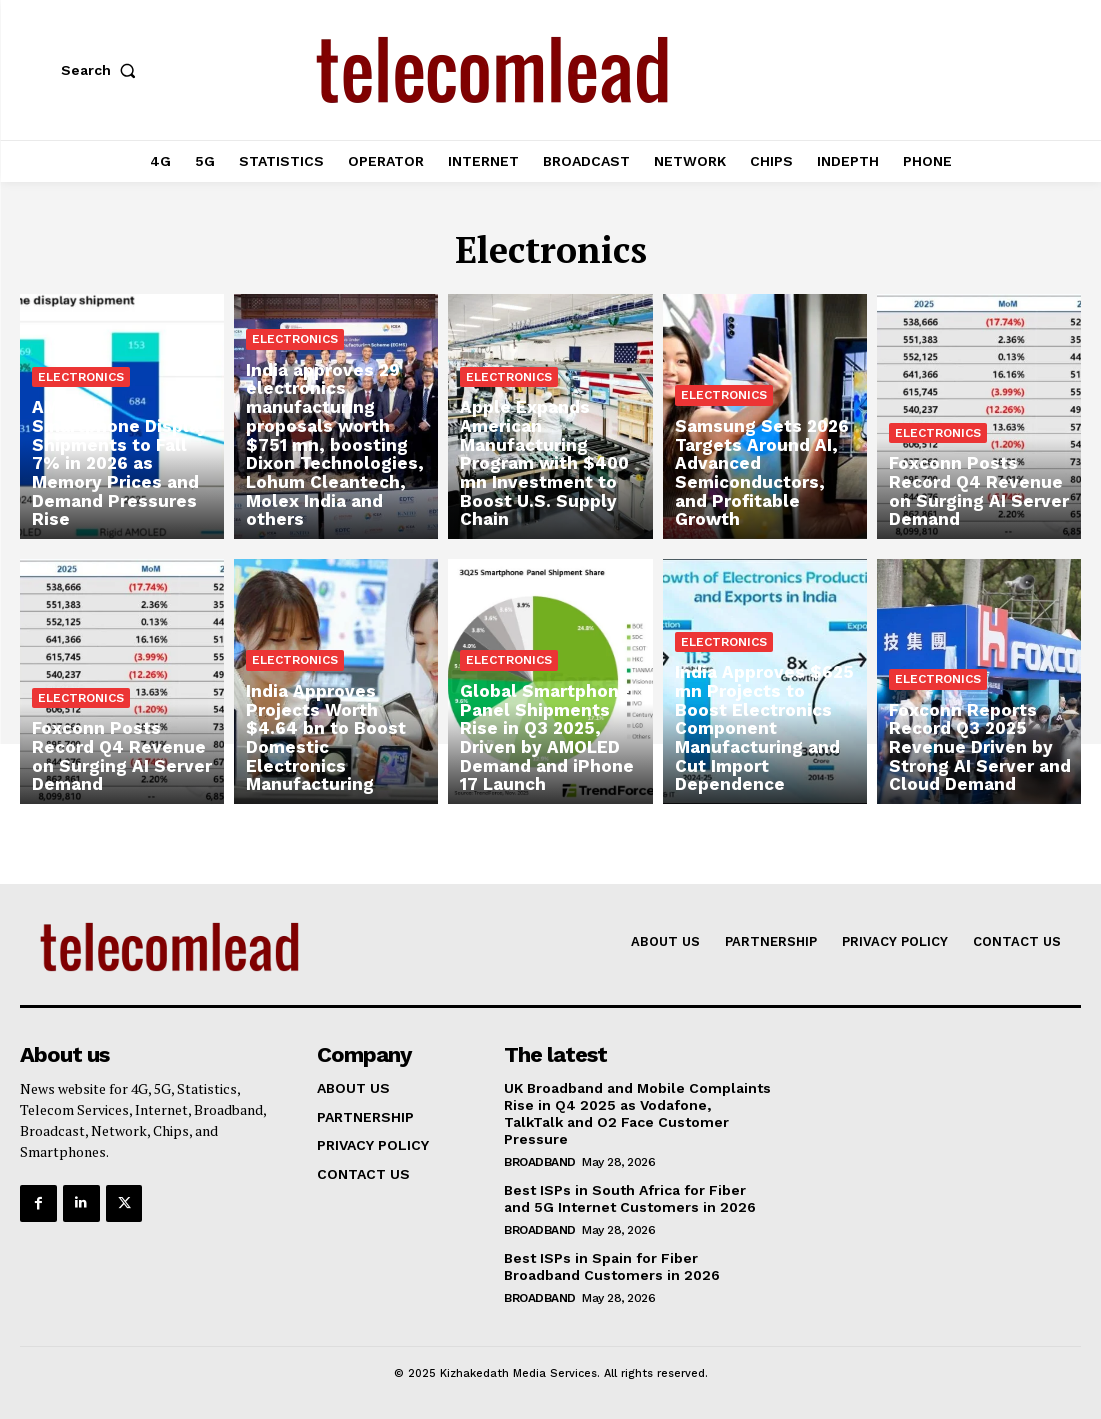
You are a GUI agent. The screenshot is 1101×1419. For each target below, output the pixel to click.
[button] (103, 70)
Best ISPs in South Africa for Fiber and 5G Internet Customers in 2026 (630, 1197)
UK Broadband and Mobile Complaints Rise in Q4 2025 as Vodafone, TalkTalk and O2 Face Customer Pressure (637, 1113)
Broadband (540, 1161)
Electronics (81, 402)
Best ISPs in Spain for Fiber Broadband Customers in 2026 (612, 1265)
